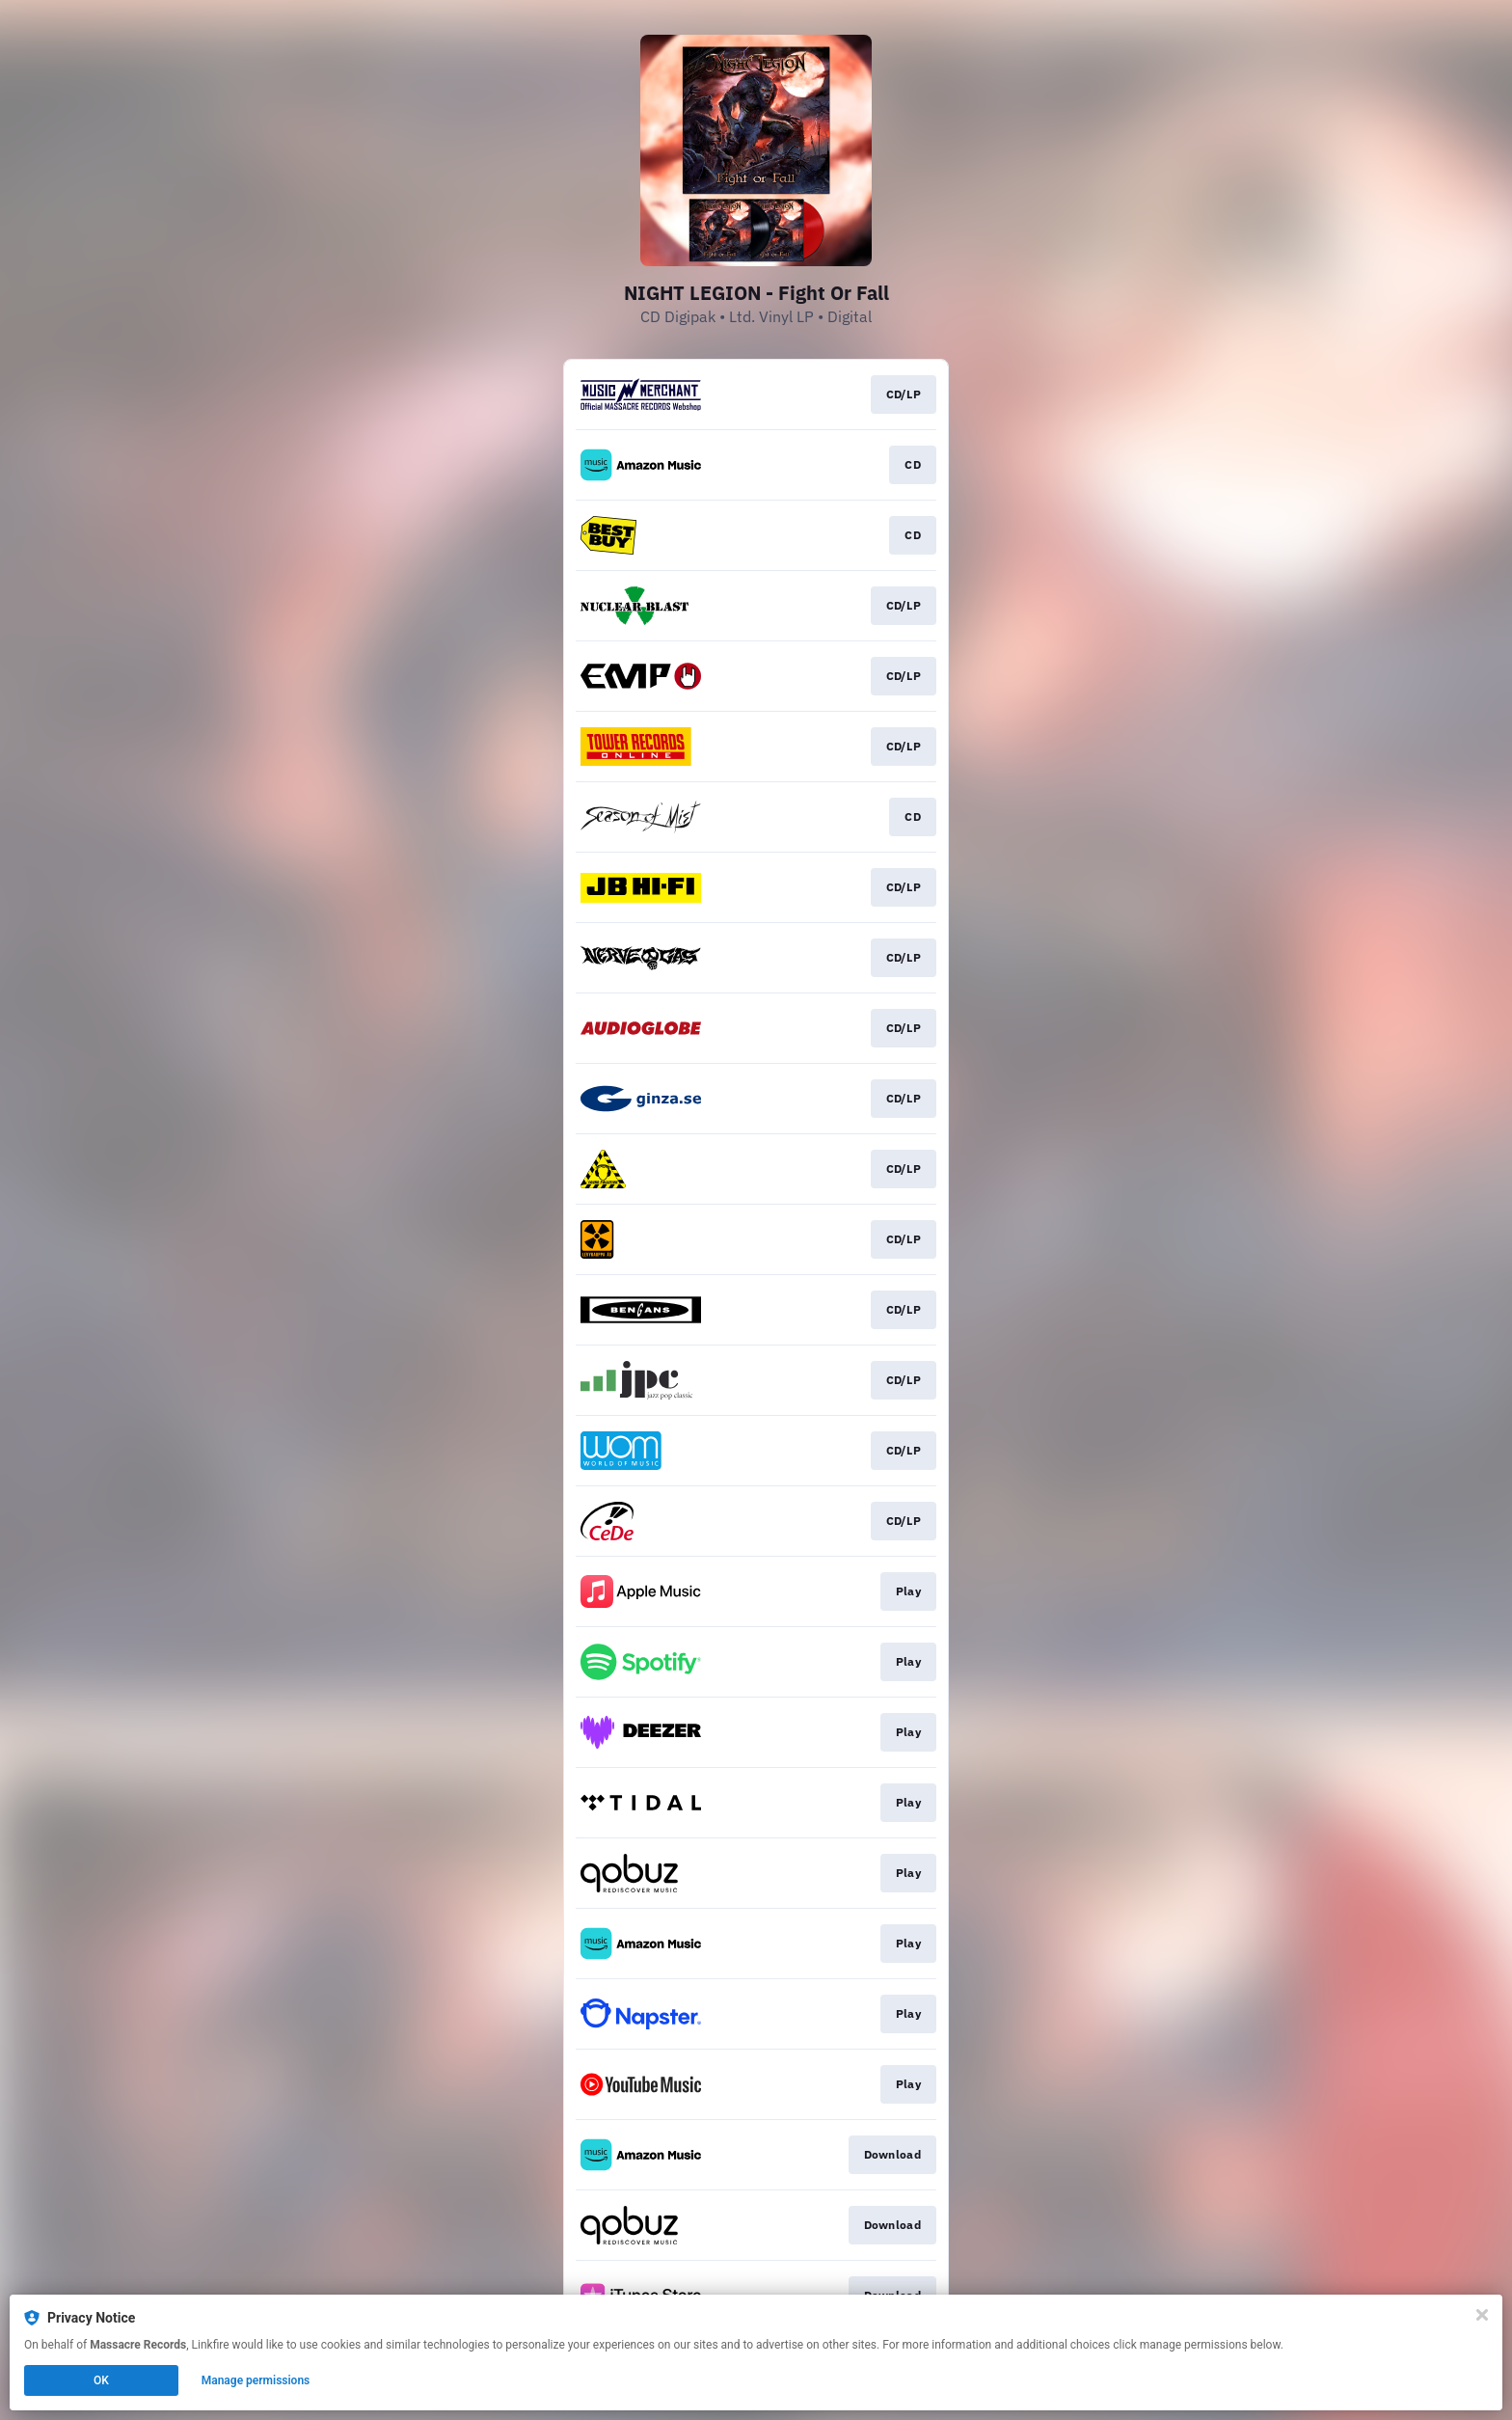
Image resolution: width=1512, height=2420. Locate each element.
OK (101, 2380)
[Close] (1482, 2314)
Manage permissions (256, 2380)
